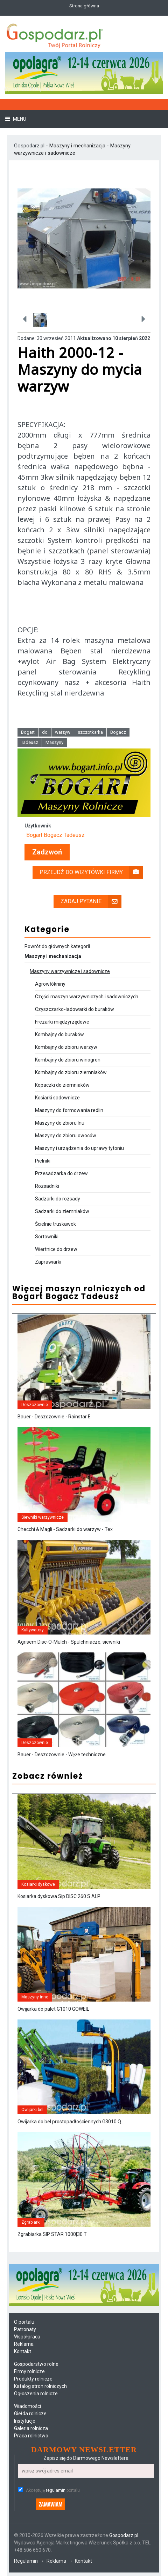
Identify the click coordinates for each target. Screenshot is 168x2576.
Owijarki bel (32, 2109)
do (45, 732)
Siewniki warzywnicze (42, 1517)
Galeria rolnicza (31, 2428)
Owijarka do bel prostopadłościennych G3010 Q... (71, 2121)
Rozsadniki (47, 1186)
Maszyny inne (34, 1997)
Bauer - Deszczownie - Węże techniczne (62, 1754)
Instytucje (24, 2421)
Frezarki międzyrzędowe (62, 1022)
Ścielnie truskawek (55, 1224)
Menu (19, 119)
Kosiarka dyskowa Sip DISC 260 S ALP (59, 1896)
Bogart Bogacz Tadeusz (55, 835)
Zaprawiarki (48, 1262)
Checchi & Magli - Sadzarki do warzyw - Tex (65, 1529)
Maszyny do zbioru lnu (59, 1123)
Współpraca (27, 2336)
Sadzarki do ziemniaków (62, 1211)
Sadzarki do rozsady (57, 1199)
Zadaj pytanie (91, 901)
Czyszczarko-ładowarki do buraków (74, 1009)
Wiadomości (27, 2406)
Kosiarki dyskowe (38, 1884)
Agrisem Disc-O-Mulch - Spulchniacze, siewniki (69, 1642)
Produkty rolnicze (33, 2379)
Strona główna (84, 5)
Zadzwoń (47, 852)
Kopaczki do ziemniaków (62, 1085)
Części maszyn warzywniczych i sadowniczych (86, 996)
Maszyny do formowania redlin (69, 1110)
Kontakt (22, 2351)
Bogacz (118, 732)
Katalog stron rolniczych (40, 2386)
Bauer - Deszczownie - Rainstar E (54, 1416)
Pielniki (42, 1161)
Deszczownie (34, 1404)
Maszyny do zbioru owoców (65, 1135)
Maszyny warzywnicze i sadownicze (70, 971)
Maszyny (54, 742)
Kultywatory (32, 1630)
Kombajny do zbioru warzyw (66, 1047)
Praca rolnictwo (31, 2435)
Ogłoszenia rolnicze (36, 2393)
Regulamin (26, 2561)
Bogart (28, 732)
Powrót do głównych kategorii (57, 946)
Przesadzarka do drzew (61, 1173)
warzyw (62, 732)
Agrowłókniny (50, 984)
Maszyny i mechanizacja (78, 145)
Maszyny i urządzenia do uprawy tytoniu (79, 1148)
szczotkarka (90, 732)
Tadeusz (29, 742)
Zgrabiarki (31, 2222)
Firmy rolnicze (29, 2371)
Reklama (24, 2344)
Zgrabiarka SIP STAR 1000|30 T (52, 2234)
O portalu (24, 2322)
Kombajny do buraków (59, 1034)
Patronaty (25, 2329)
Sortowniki (46, 1236)
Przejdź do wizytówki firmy (91, 872)
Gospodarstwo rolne (36, 2364)
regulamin (55, 2490)
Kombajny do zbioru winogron (67, 1060)
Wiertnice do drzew (56, 1249)
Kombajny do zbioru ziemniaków (71, 1072)
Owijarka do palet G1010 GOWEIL (53, 2009)
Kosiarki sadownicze (57, 1097)
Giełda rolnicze (30, 2413)
